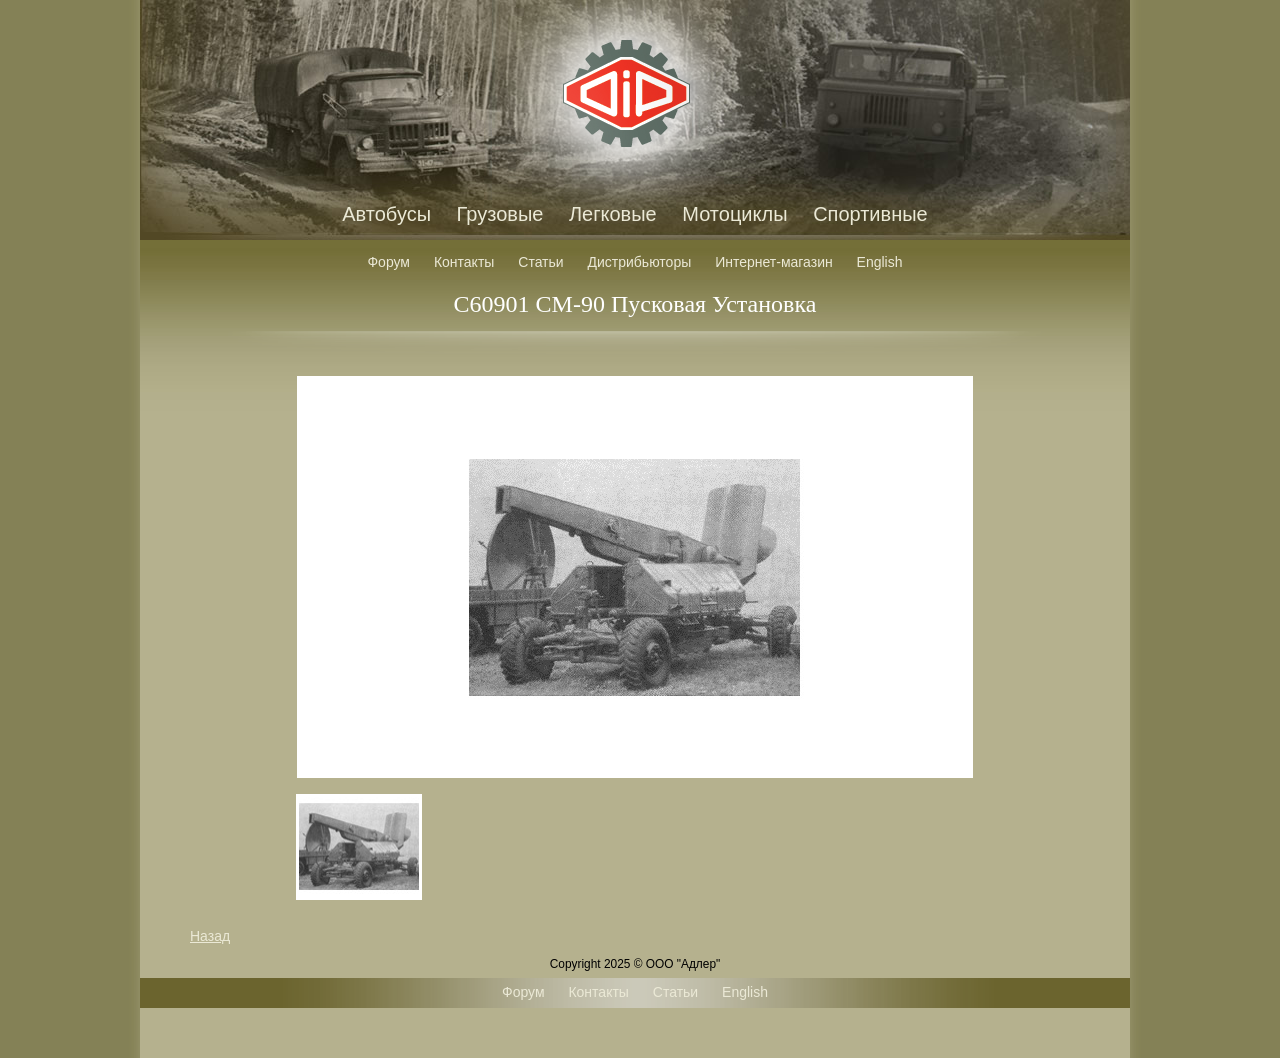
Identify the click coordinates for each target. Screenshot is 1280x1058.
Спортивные (870, 214)
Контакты (464, 262)
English (880, 262)
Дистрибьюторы (640, 262)
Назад (210, 936)
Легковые (613, 214)
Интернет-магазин (774, 262)
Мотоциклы (734, 214)
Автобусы (386, 214)
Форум (388, 262)
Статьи (540, 262)
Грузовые (500, 214)
